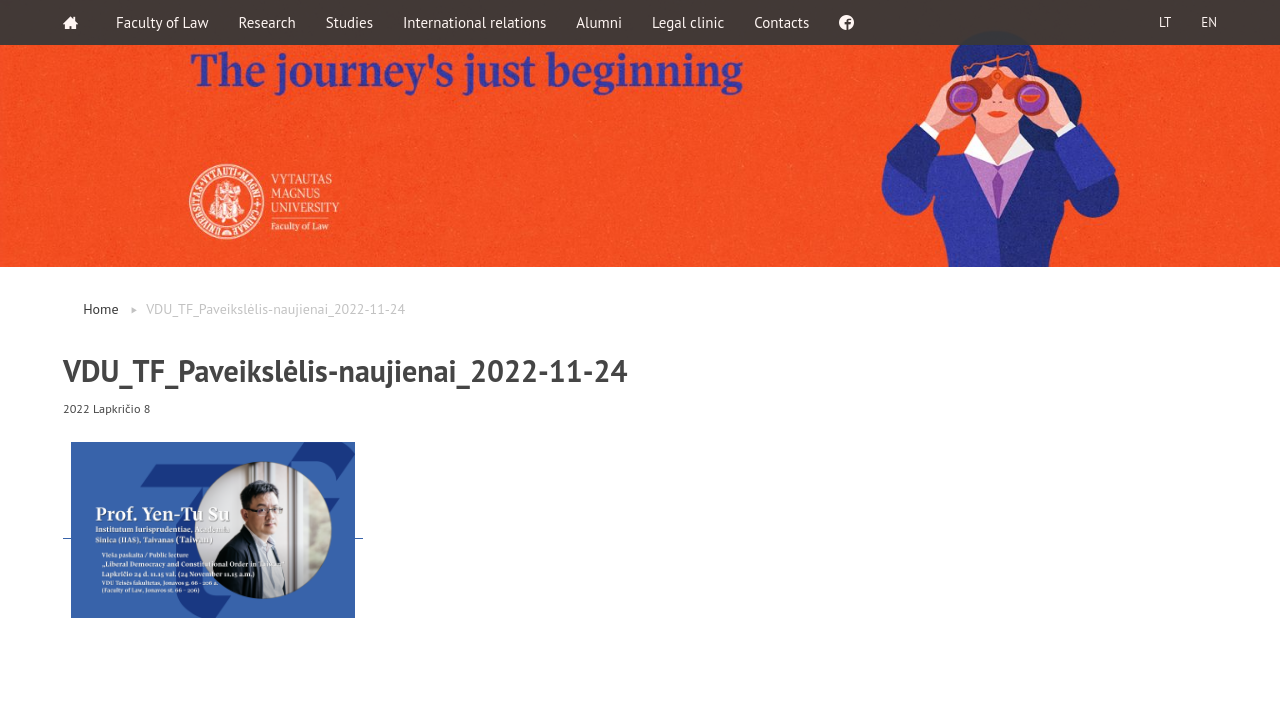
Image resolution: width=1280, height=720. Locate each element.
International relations (474, 22)
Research (267, 22)
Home (100, 309)
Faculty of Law (162, 22)
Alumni (599, 22)
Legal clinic (688, 22)
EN (1209, 22)
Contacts (781, 22)
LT (1165, 22)
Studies (349, 22)
